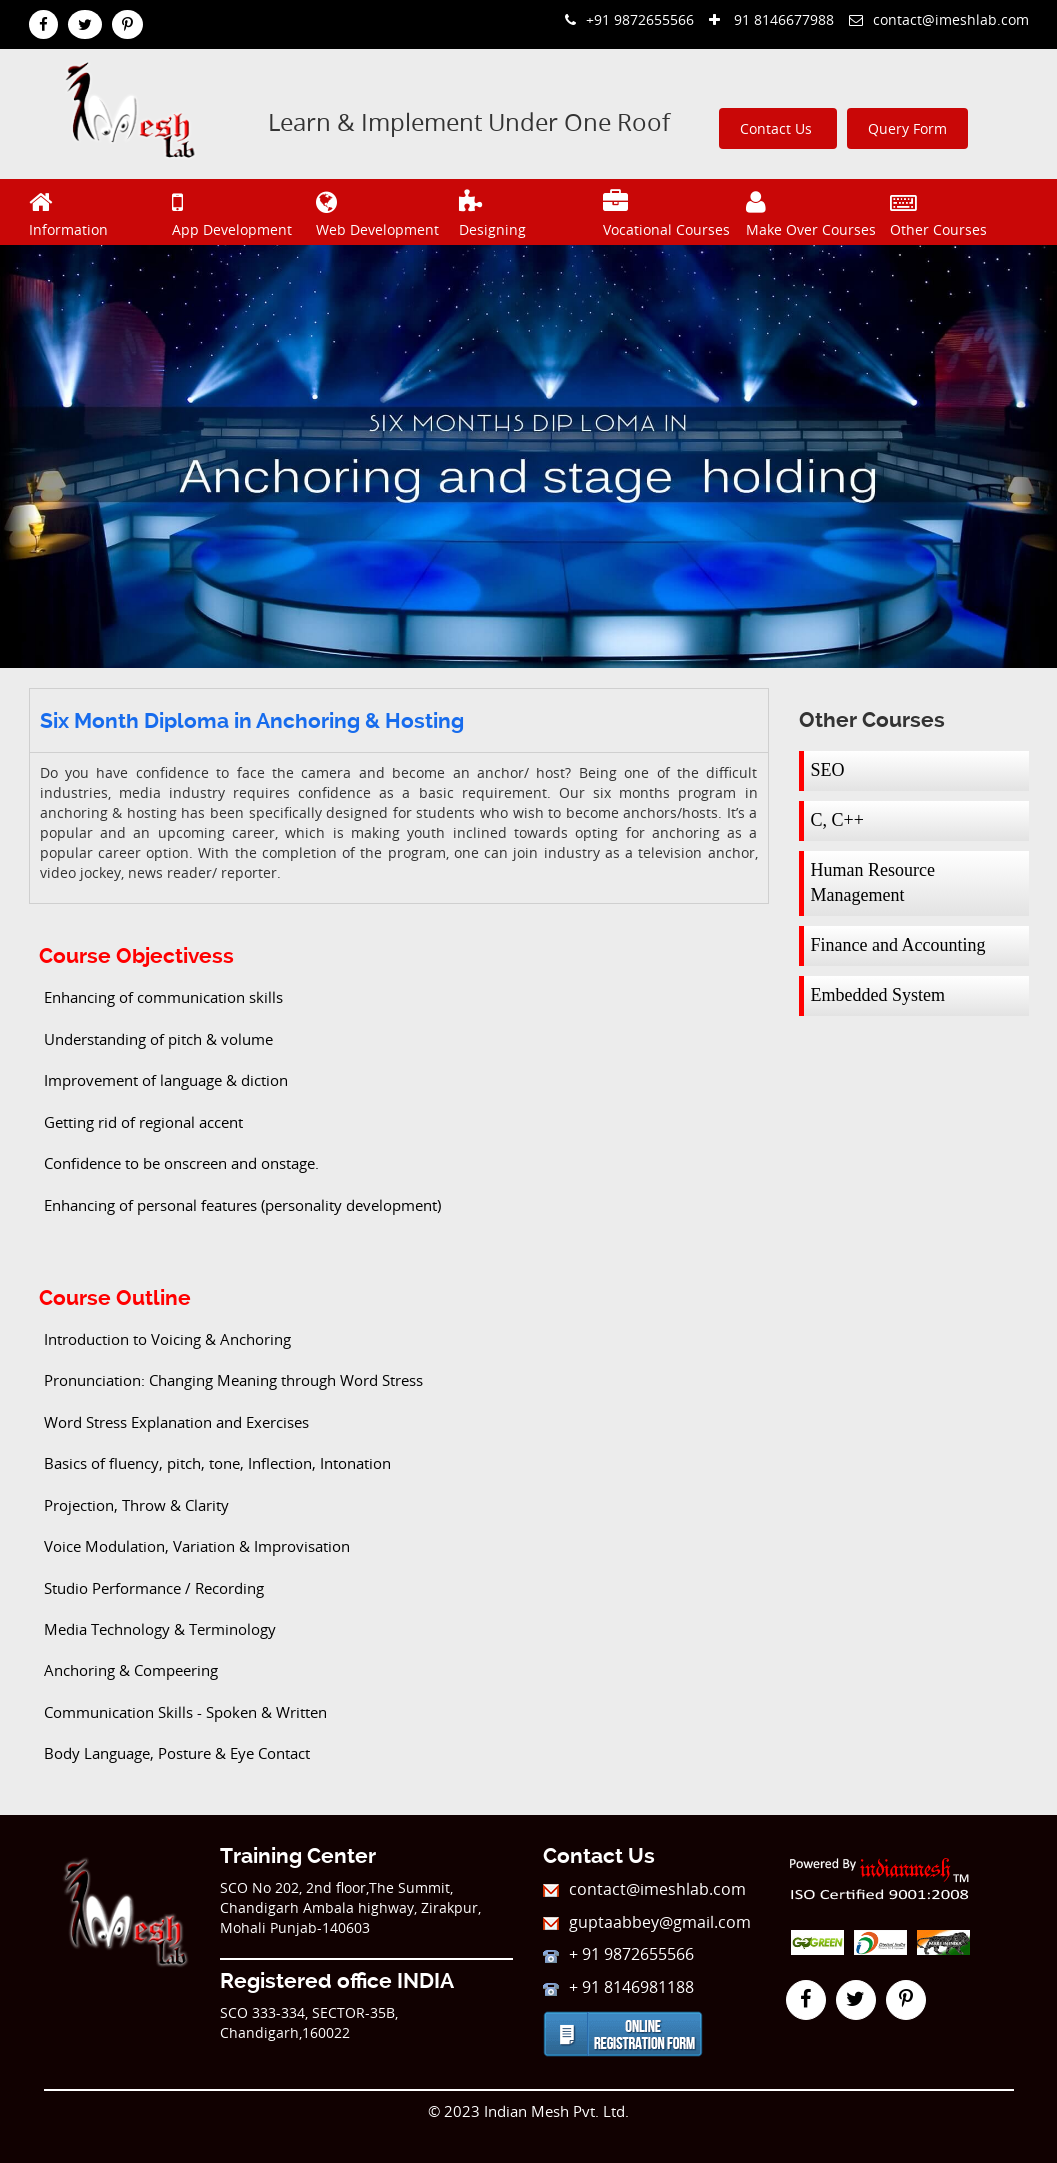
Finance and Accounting (898, 945)
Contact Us (778, 128)
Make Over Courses (815, 211)
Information (98, 211)
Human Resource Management (873, 883)
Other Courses (959, 211)
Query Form (907, 128)
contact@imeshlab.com (939, 19)
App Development (241, 211)
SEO (828, 770)
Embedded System (878, 995)
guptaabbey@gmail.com (647, 1922)
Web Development (385, 211)
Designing (528, 211)
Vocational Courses (672, 211)
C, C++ (837, 820)
